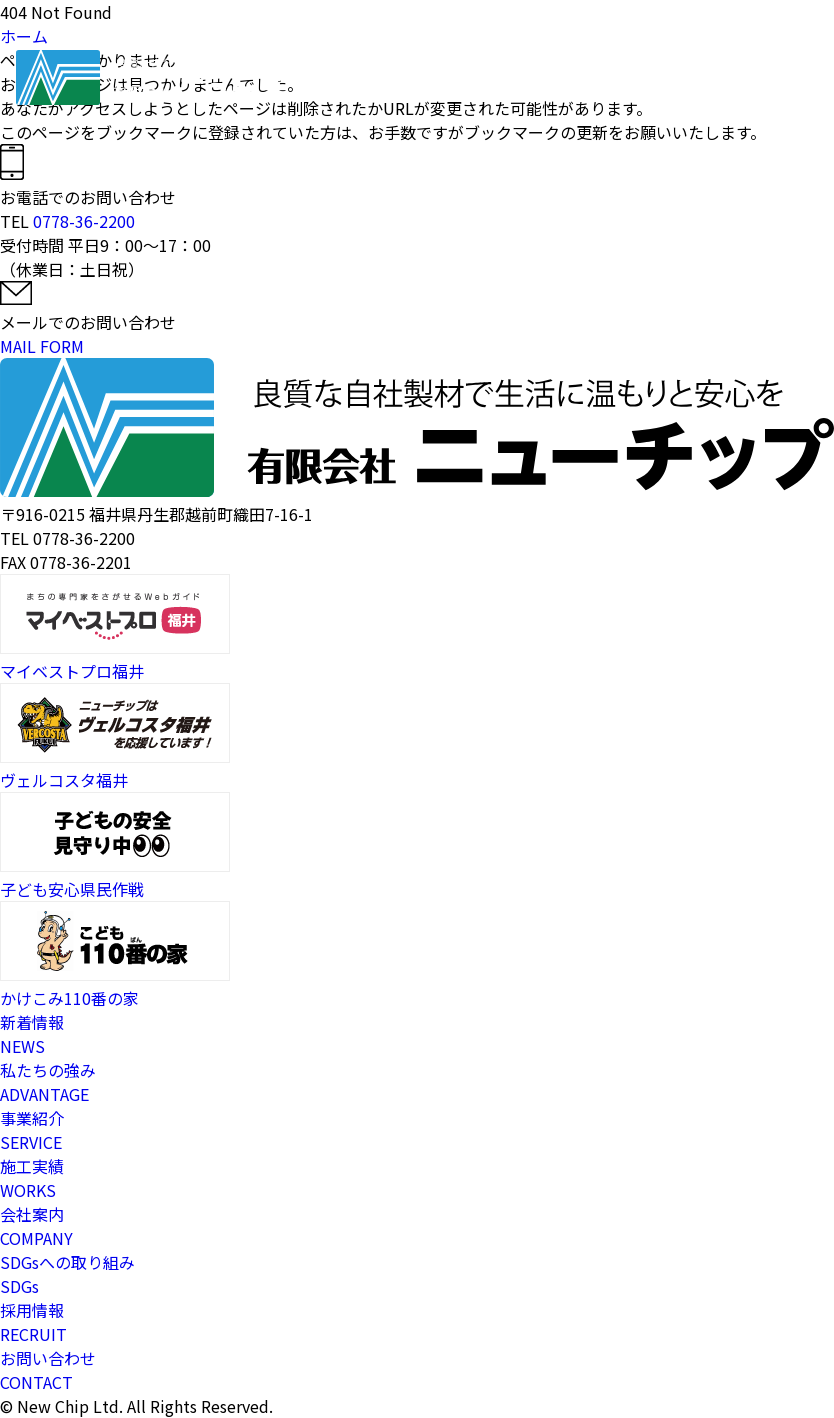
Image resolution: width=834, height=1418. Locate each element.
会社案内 (579, 80)
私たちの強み (413, 80)
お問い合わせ (687, 80)
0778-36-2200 (84, 221)
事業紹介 (479, 80)
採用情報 (629, 80)
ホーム (359, 80)
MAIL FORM (42, 346)
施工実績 (529, 80)
